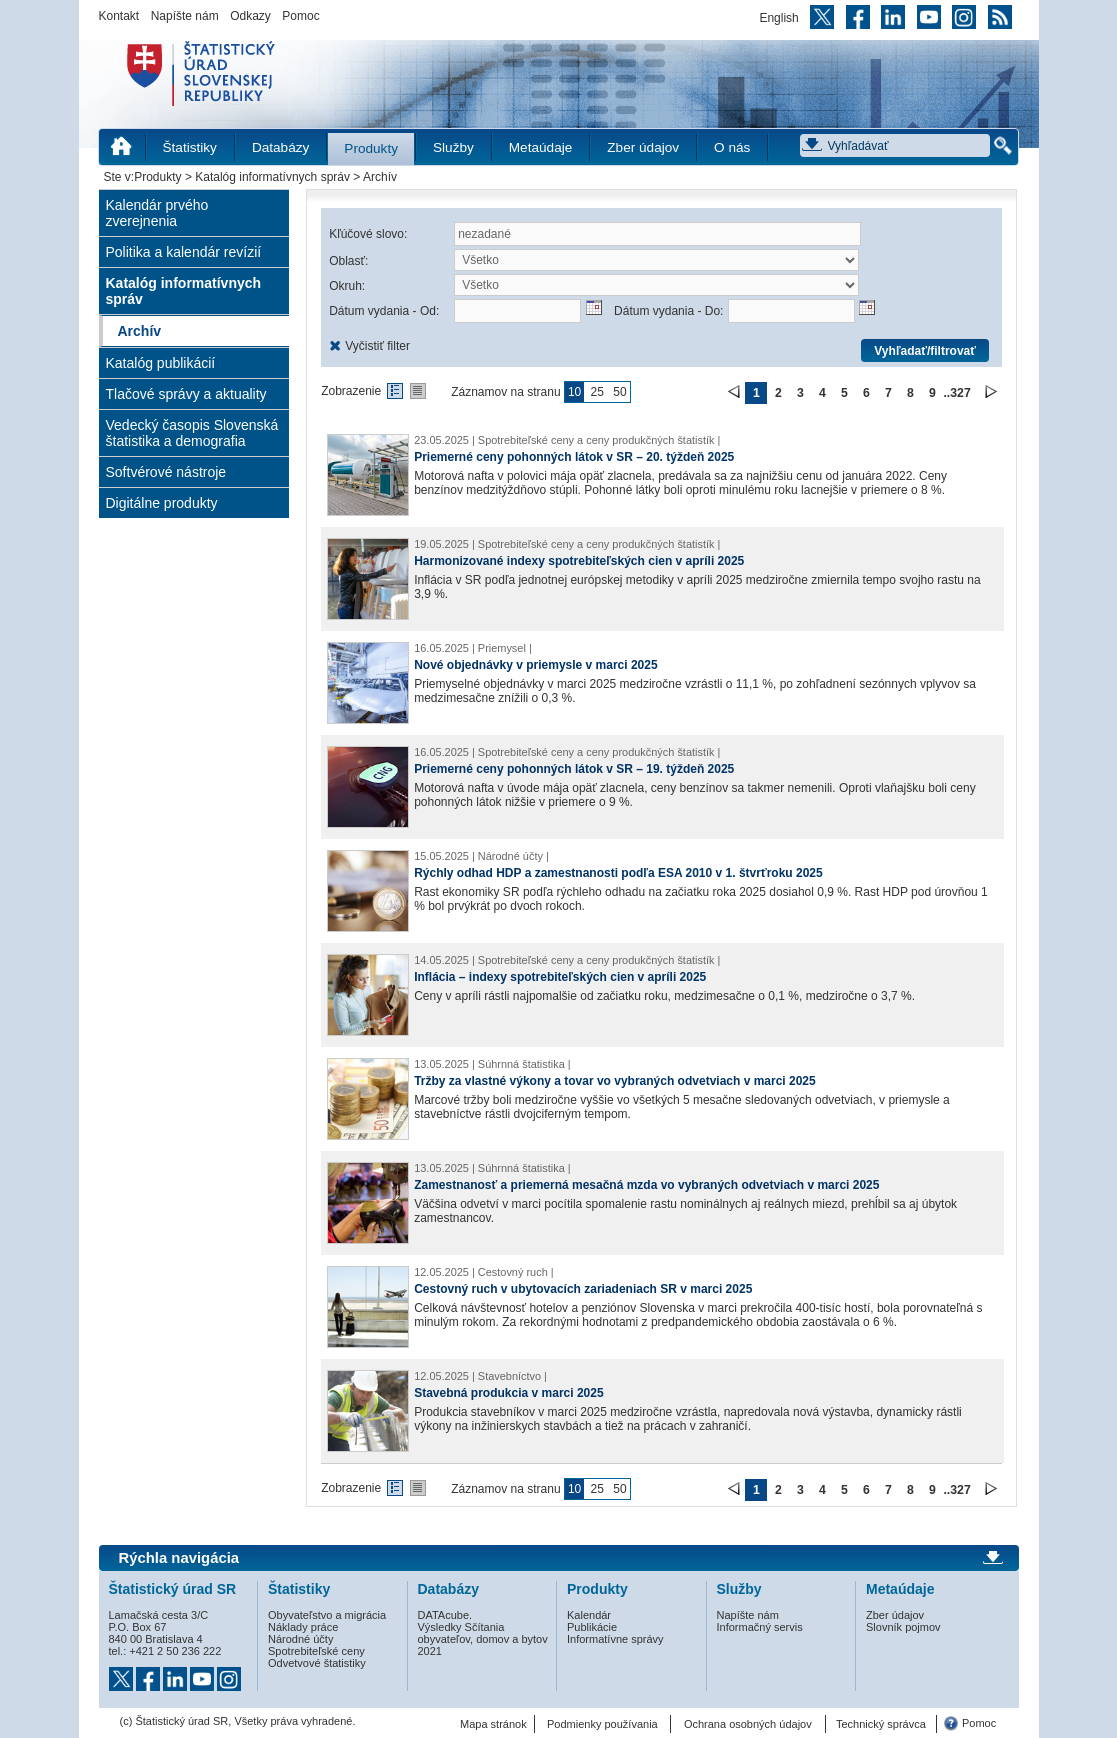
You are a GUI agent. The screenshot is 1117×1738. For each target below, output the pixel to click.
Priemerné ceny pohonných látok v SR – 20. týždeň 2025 (574, 457)
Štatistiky (190, 147)
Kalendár (589, 1615)
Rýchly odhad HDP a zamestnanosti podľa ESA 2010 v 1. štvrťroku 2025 (618, 873)
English (778, 18)
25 (597, 392)
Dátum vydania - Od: (384, 311)
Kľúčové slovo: (368, 234)
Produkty (371, 148)
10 (574, 392)
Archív (140, 331)
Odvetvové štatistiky (317, 1663)
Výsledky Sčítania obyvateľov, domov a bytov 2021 (483, 1639)
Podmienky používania (602, 1724)
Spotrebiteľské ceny (316, 1651)
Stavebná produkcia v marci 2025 (508, 1393)
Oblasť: (348, 261)
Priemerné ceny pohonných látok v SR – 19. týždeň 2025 (574, 769)
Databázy (280, 147)
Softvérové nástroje (166, 472)
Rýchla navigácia (179, 1558)
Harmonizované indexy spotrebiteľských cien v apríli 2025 (579, 561)
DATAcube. (445, 1615)
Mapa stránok (493, 1724)
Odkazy (250, 16)
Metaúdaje (540, 147)
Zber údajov (643, 147)
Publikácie (592, 1627)
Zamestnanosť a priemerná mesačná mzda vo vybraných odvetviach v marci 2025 (646, 1185)
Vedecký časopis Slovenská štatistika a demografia (192, 433)
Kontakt (119, 16)
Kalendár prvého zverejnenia (157, 213)
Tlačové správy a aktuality (186, 394)
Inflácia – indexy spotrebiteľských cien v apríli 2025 (560, 977)
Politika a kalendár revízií (184, 252)
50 (619, 392)
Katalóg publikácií (161, 363)
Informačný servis (760, 1627)
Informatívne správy (615, 1639)
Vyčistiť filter (377, 346)
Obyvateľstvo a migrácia (327, 1615)
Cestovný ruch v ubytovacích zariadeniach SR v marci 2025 (583, 1289)
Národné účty (300, 1639)
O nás (732, 147)
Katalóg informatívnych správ (272, 177)
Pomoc (300, 16)
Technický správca (881, 1724)
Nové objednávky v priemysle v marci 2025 (535, 665)
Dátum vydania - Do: (668, 311)
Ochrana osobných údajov (748, 1724)
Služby (453, 147)
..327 (956, 393)
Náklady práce (303, 1627)
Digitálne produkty (162, 503)
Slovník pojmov (903, 1627)
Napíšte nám (185, 16)
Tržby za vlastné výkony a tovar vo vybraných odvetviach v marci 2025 (615, 1081)
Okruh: (347, 286)
